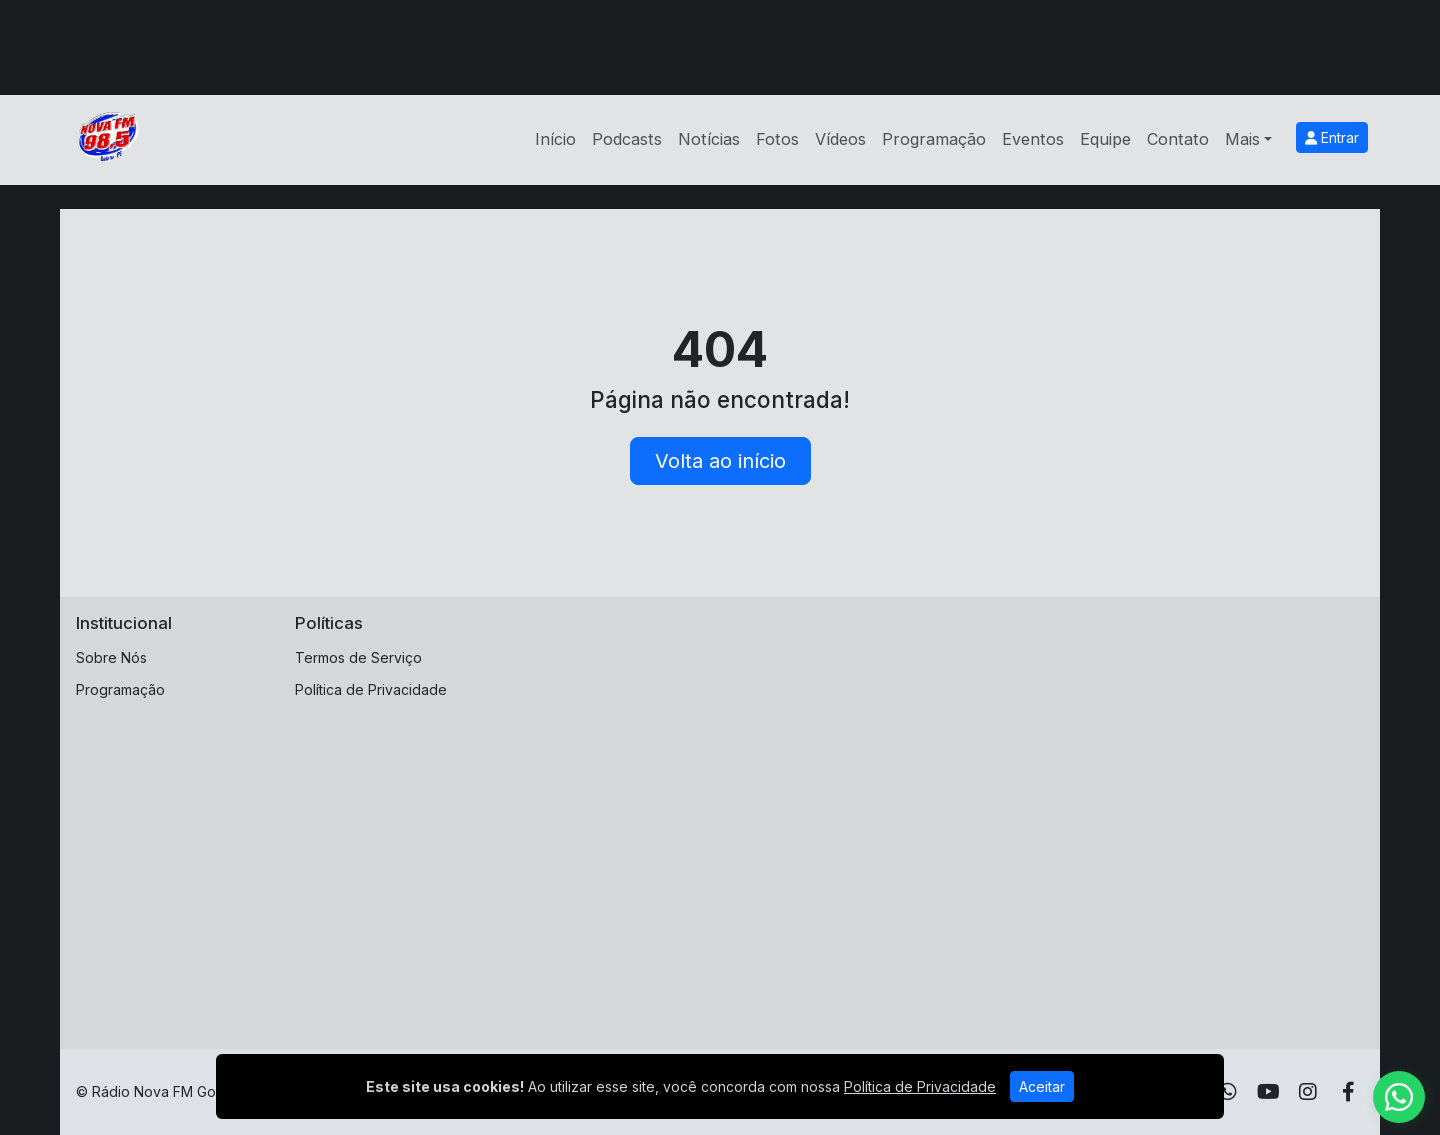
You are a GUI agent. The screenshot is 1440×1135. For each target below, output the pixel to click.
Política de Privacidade (371, 689)
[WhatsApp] (1228, 1092)
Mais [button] (1242, 139)
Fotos (777, 139)
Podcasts (627, 139)
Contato (1178, 139)
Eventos (1033, 139)
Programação (934, 139)
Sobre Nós (111, 657)
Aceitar (1042, 1086)
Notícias (709, 139)
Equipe (1105, 139)
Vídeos (840, 139)
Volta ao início (720, 461)
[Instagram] (1308, 1092)
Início (555, 139)
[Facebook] (1348, 1092)
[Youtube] (1268, 1092)
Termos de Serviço (358, 657)
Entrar (1332, 137)
